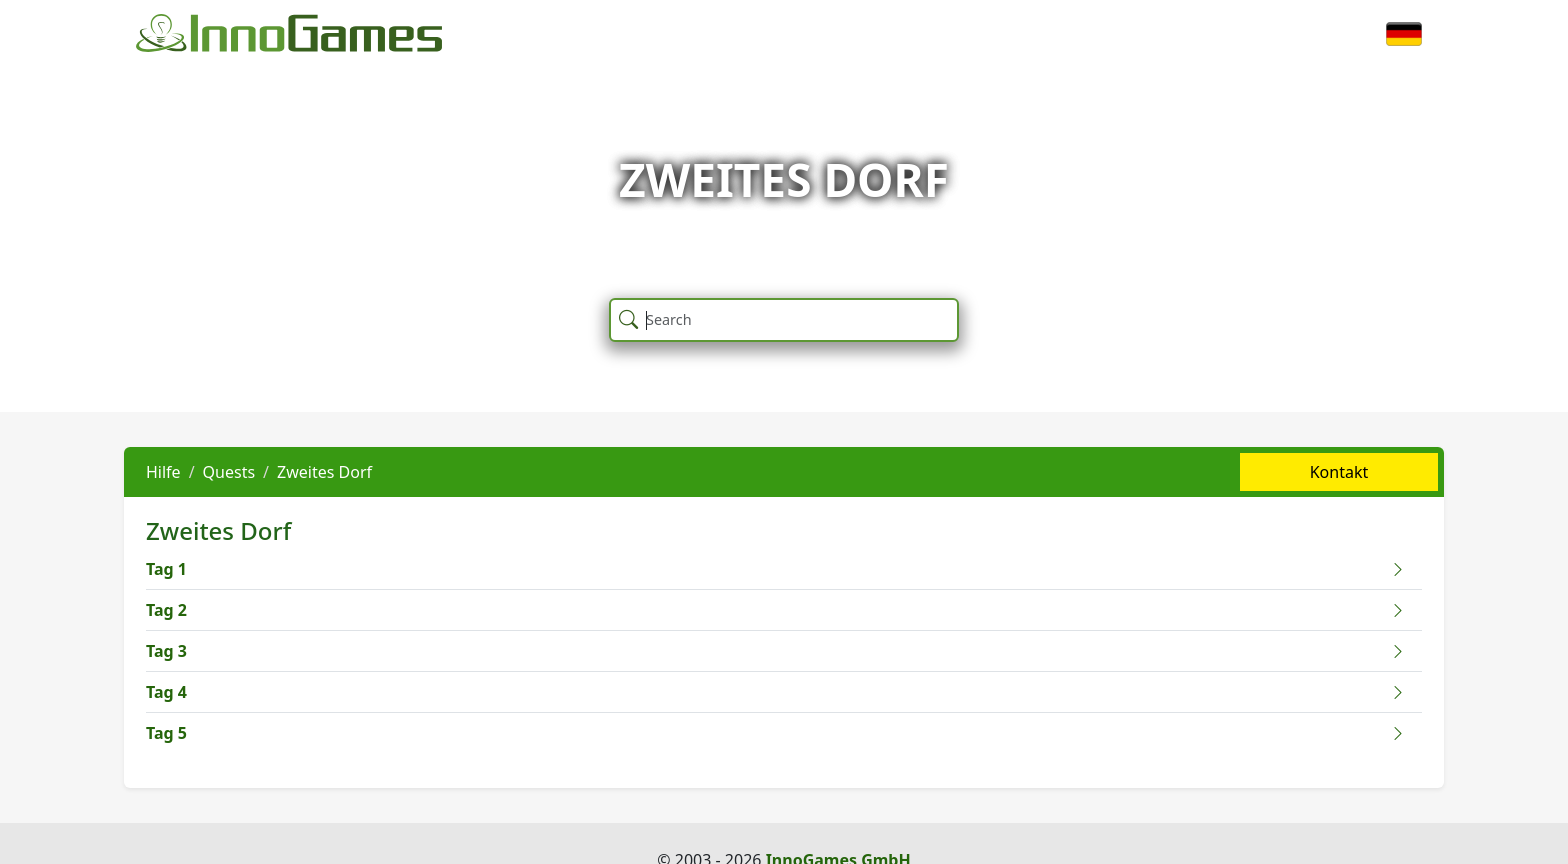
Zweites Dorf (324, 472)
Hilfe (163, 472)
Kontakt (1339, 472)
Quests (229, 472)
